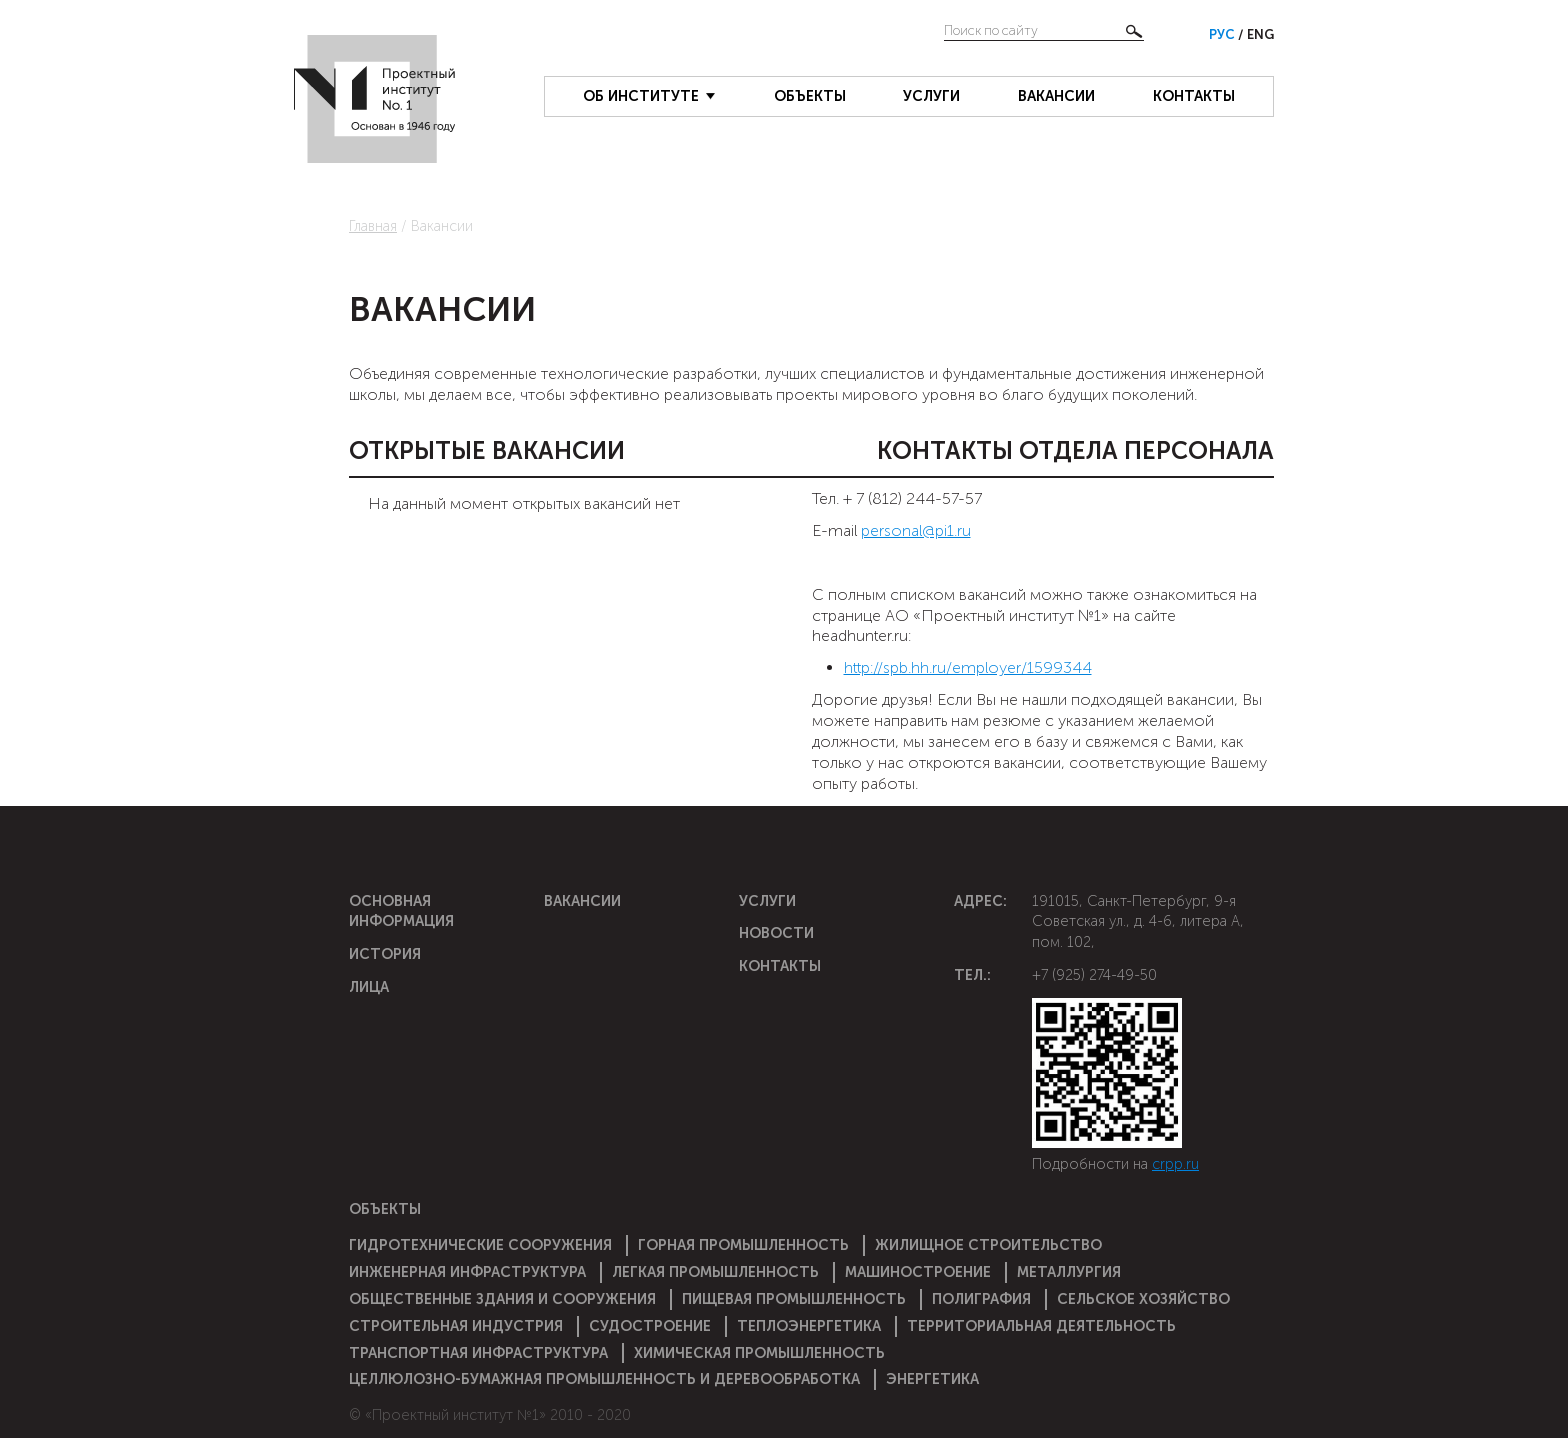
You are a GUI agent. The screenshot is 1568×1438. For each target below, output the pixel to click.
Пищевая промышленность (794, 1299)
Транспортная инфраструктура (478, 1353)
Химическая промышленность (759, 1353)
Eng (1260, 34)
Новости (776, 933)
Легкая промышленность (715, 1272)
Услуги (931, 96)
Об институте (641, 96)
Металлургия (1069, 1272)
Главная (373, 226)
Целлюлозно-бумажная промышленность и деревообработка (604, 1379)
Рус (1223, 34)
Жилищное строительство (988, 1245)
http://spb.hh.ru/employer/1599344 (968, 667)
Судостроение (650, 1326)
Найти (1134, 31)
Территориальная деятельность (1041, 1326)
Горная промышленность (743, 1245)
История (385, 954)
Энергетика (932, 1379)
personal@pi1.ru (916, 530)
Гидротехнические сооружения (480, 1245)
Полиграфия (981, 1299)
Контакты (1194, 96)
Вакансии (1056, 96)
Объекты (810, 96)
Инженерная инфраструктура (467, 1272)
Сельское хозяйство (1143, 1299)
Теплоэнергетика (809, 1326)
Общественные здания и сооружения (502, 1299)
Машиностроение (918, 1272)
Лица (369, 987)
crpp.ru (1175, 1164)
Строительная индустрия (456, 1326)
